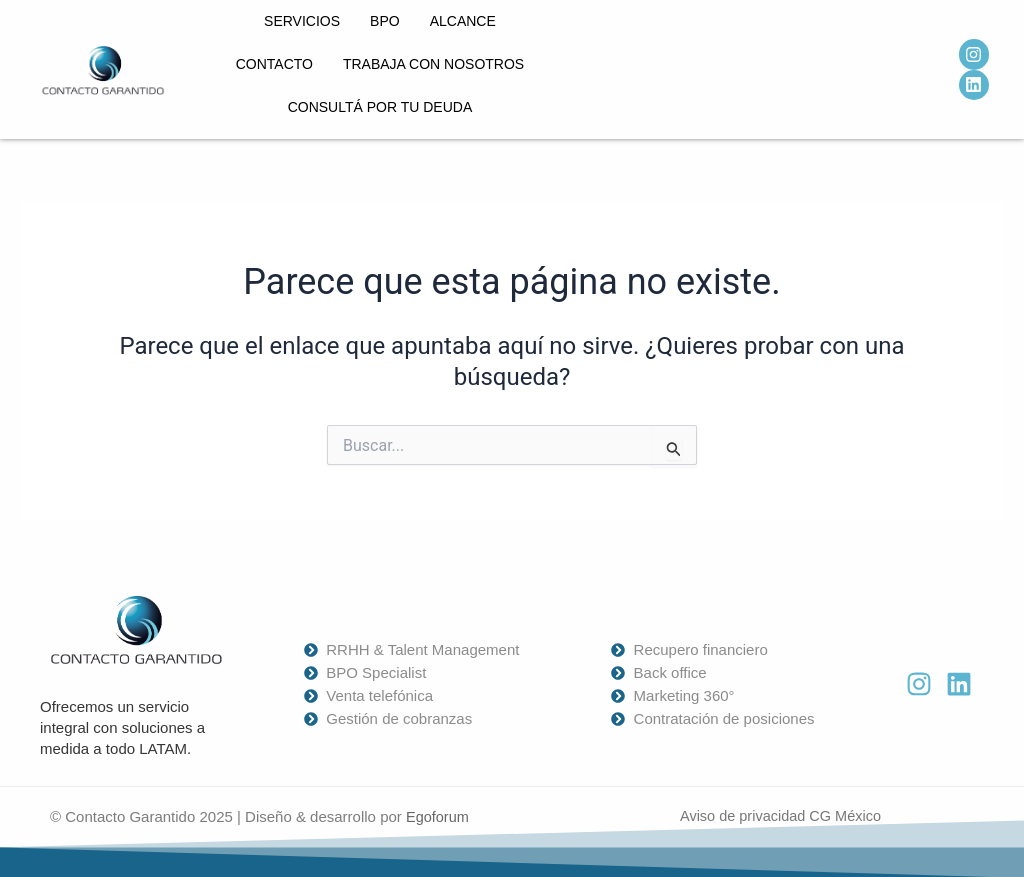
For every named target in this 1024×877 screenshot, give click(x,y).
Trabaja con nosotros (433, 64)
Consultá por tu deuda (380, 107)
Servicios (302, 21)
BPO (385, 21)
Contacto (274, 64)
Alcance (463, 21)
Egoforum (438, 816)
